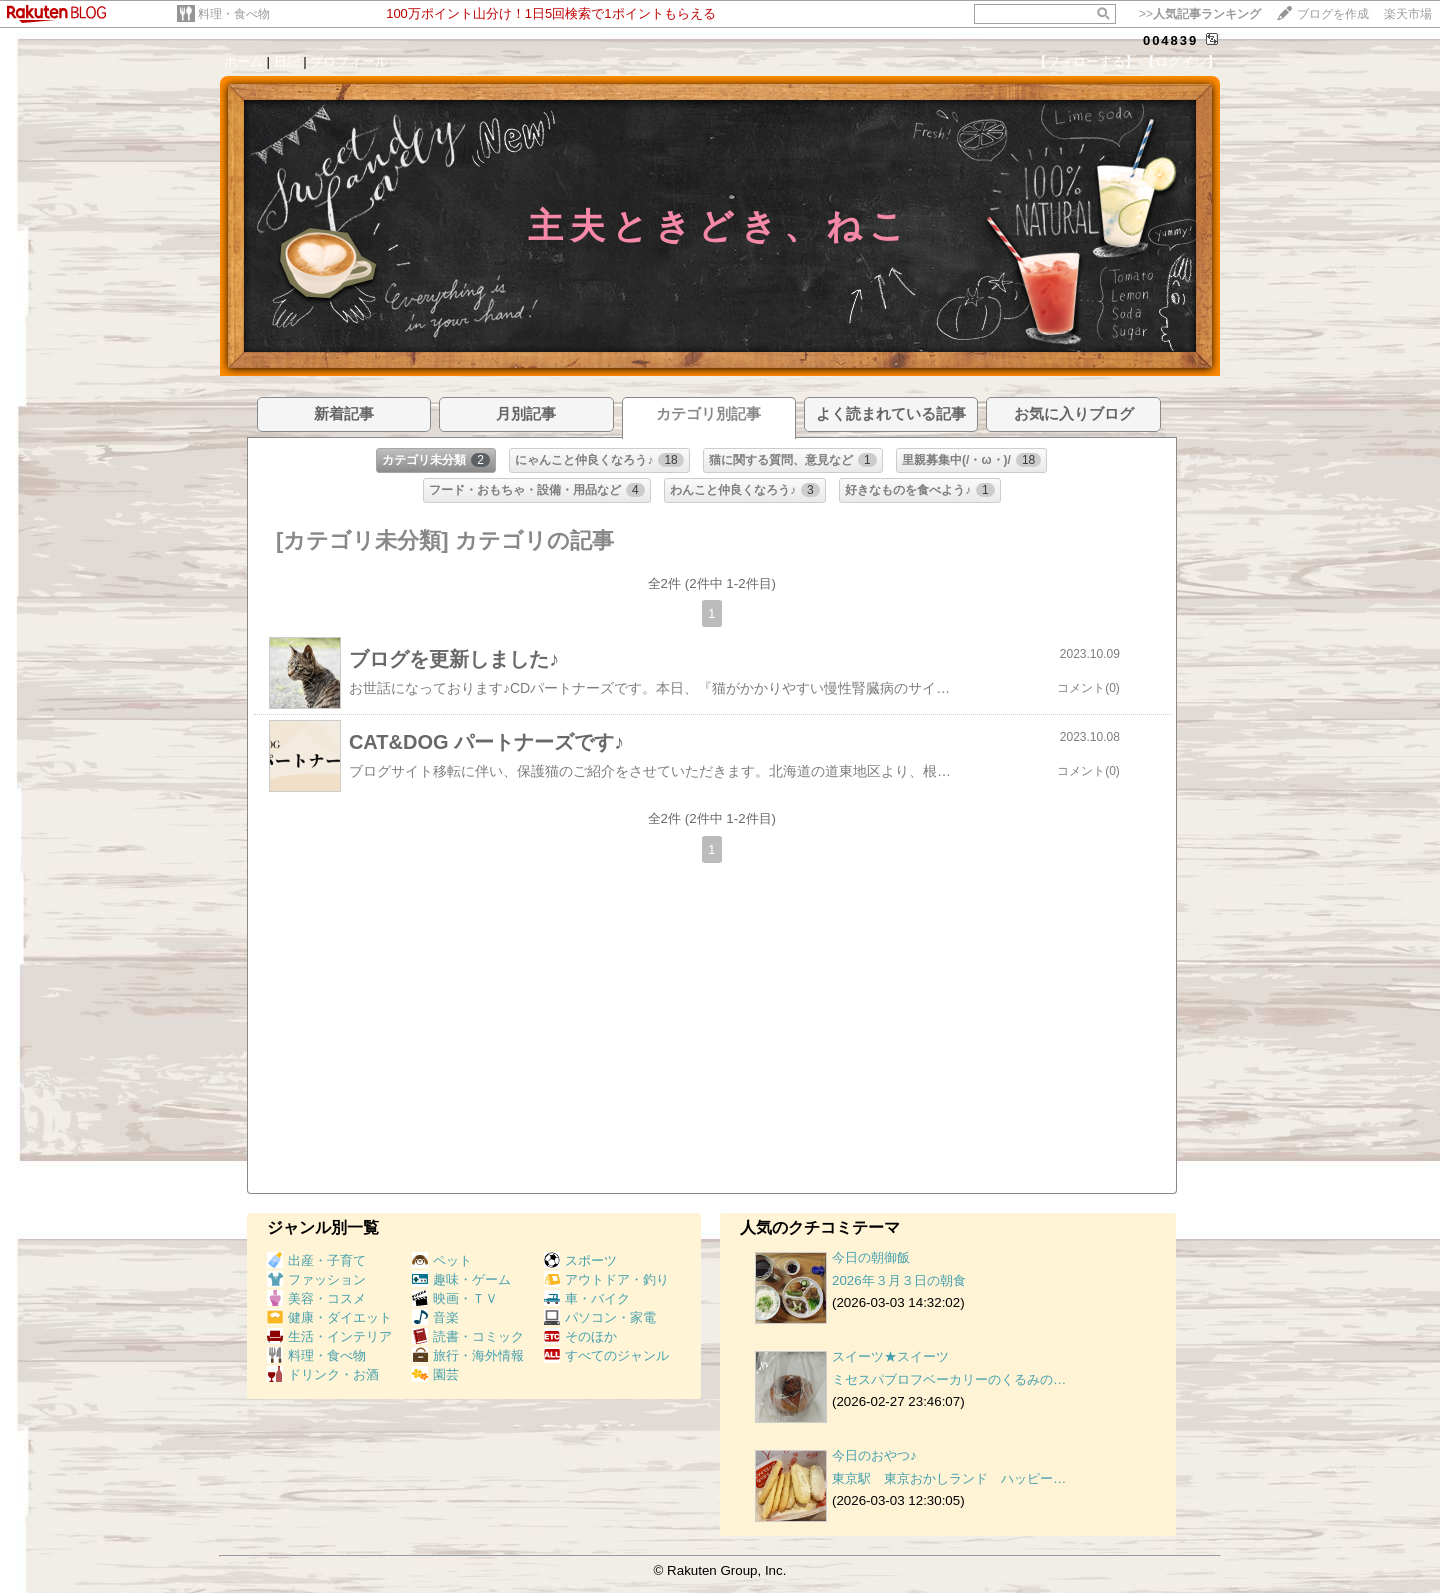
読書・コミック (468, 1336)
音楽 (435, 1317)
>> (1200, 14)
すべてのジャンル (606, 1355)
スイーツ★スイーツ (890, 1356)
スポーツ (580, 1260)
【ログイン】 (1181, 61)
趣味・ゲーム (461, 1279)
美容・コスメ (316, 1298)
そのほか (580, 1336)
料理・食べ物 (234, 14)
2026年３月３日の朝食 (899, 1280)
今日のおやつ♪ (874, 1455)
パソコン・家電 (600, 1317)
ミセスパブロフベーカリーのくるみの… (949, 1379)
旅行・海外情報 (468, 1355)
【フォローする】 (1086, 61)
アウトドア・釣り (606, 1279)
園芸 (435, 1374)
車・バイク (587, 1298)
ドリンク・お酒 (323, 1374)
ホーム (243, 61)
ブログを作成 (1333, 14)
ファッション (316, 1279)
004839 (1170, 40)
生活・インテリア (329, 1336)
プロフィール (349, 61)
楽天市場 (1408, 14)
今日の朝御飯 (871, 1257)
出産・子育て (316, 1260)
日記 (287, 61)
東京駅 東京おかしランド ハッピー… (949, 1478)
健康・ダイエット (329, 1317)
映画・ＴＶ (455, 1298)
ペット (442, 1260)
